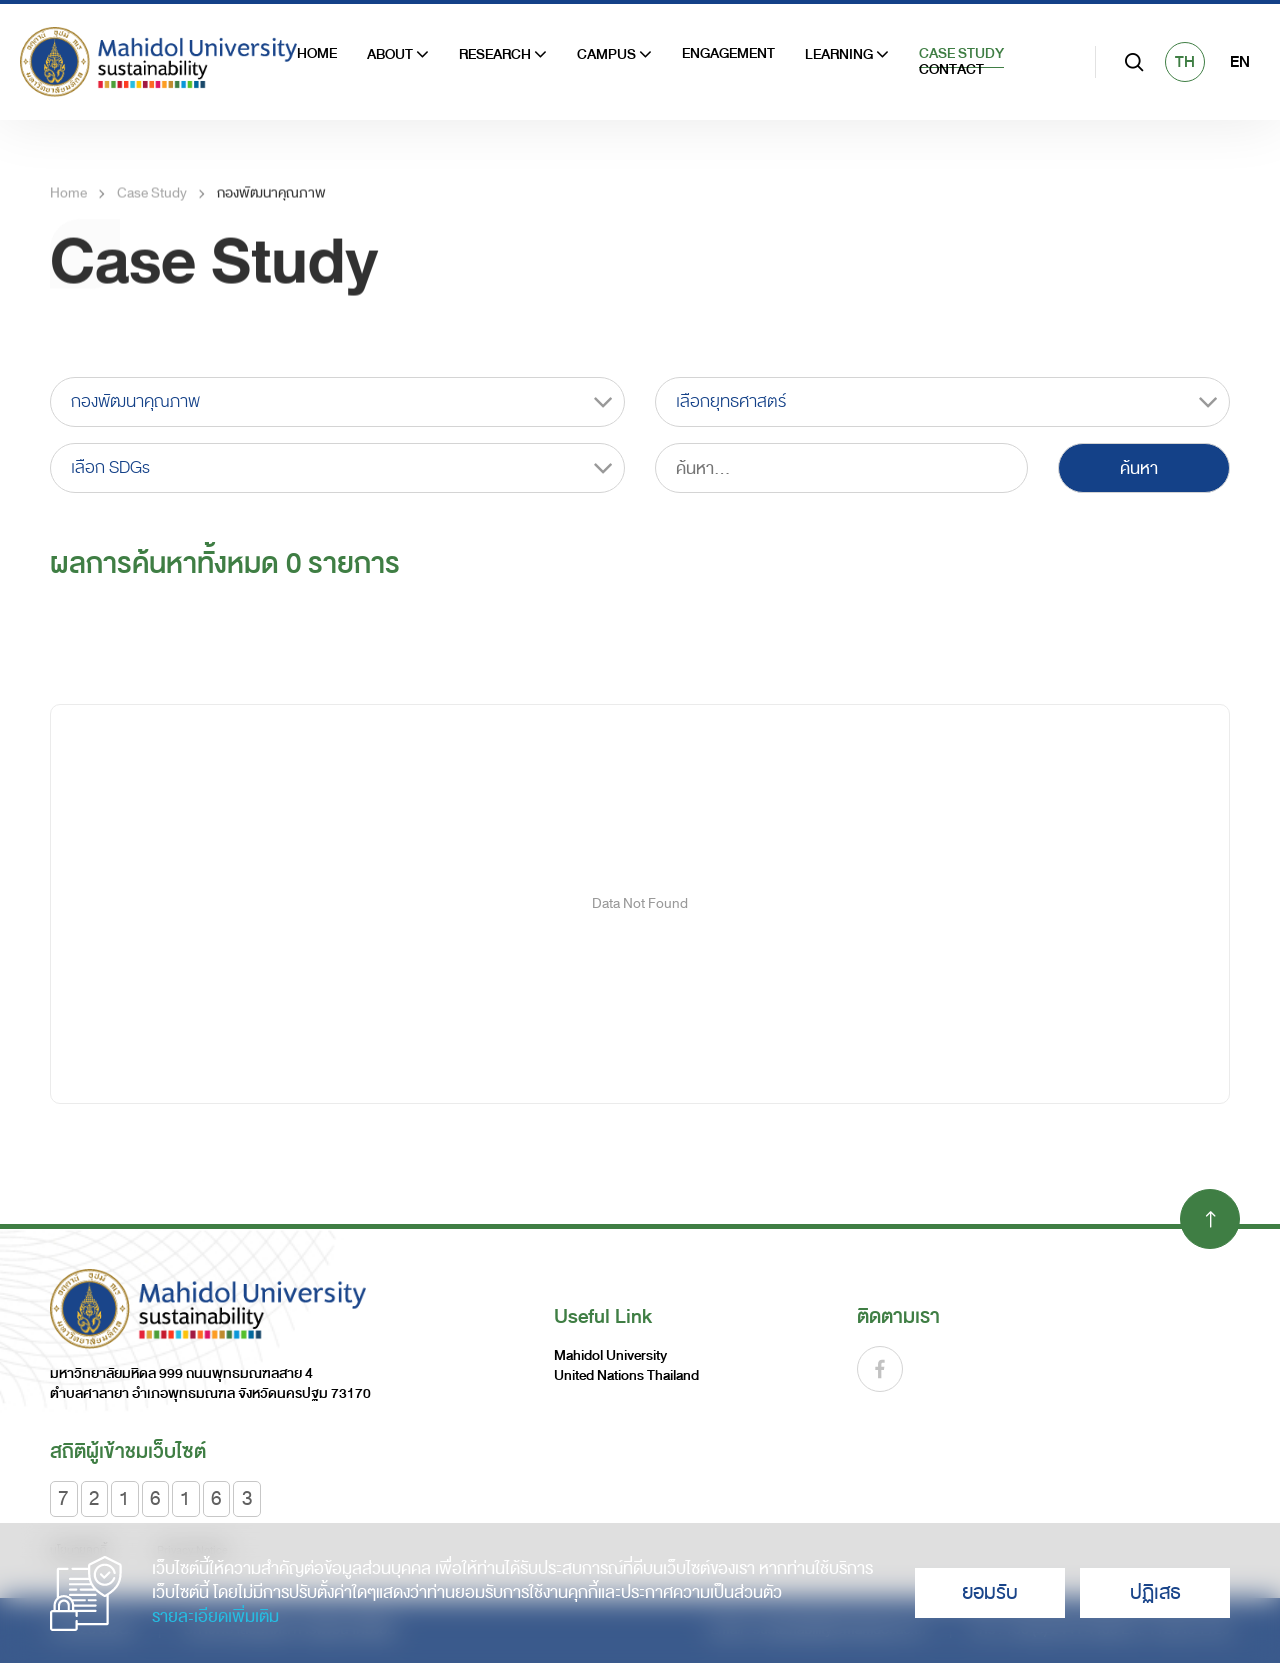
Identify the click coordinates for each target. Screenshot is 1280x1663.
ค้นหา (1139, 468)
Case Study (961, 54)
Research (503, 55)
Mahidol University (610, 1355)
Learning (847, 55)
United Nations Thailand (626, 1375)
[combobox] (337, 402)
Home (68, 206)
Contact (951, 70)
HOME (317, 54)
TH (1185, 62)
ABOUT (398, 55)
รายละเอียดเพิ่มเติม (215, 1617)
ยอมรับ (990, 1592)
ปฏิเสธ (1155, 1592)
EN (1240, 62)
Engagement (728, 54)
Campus (614, 55)
